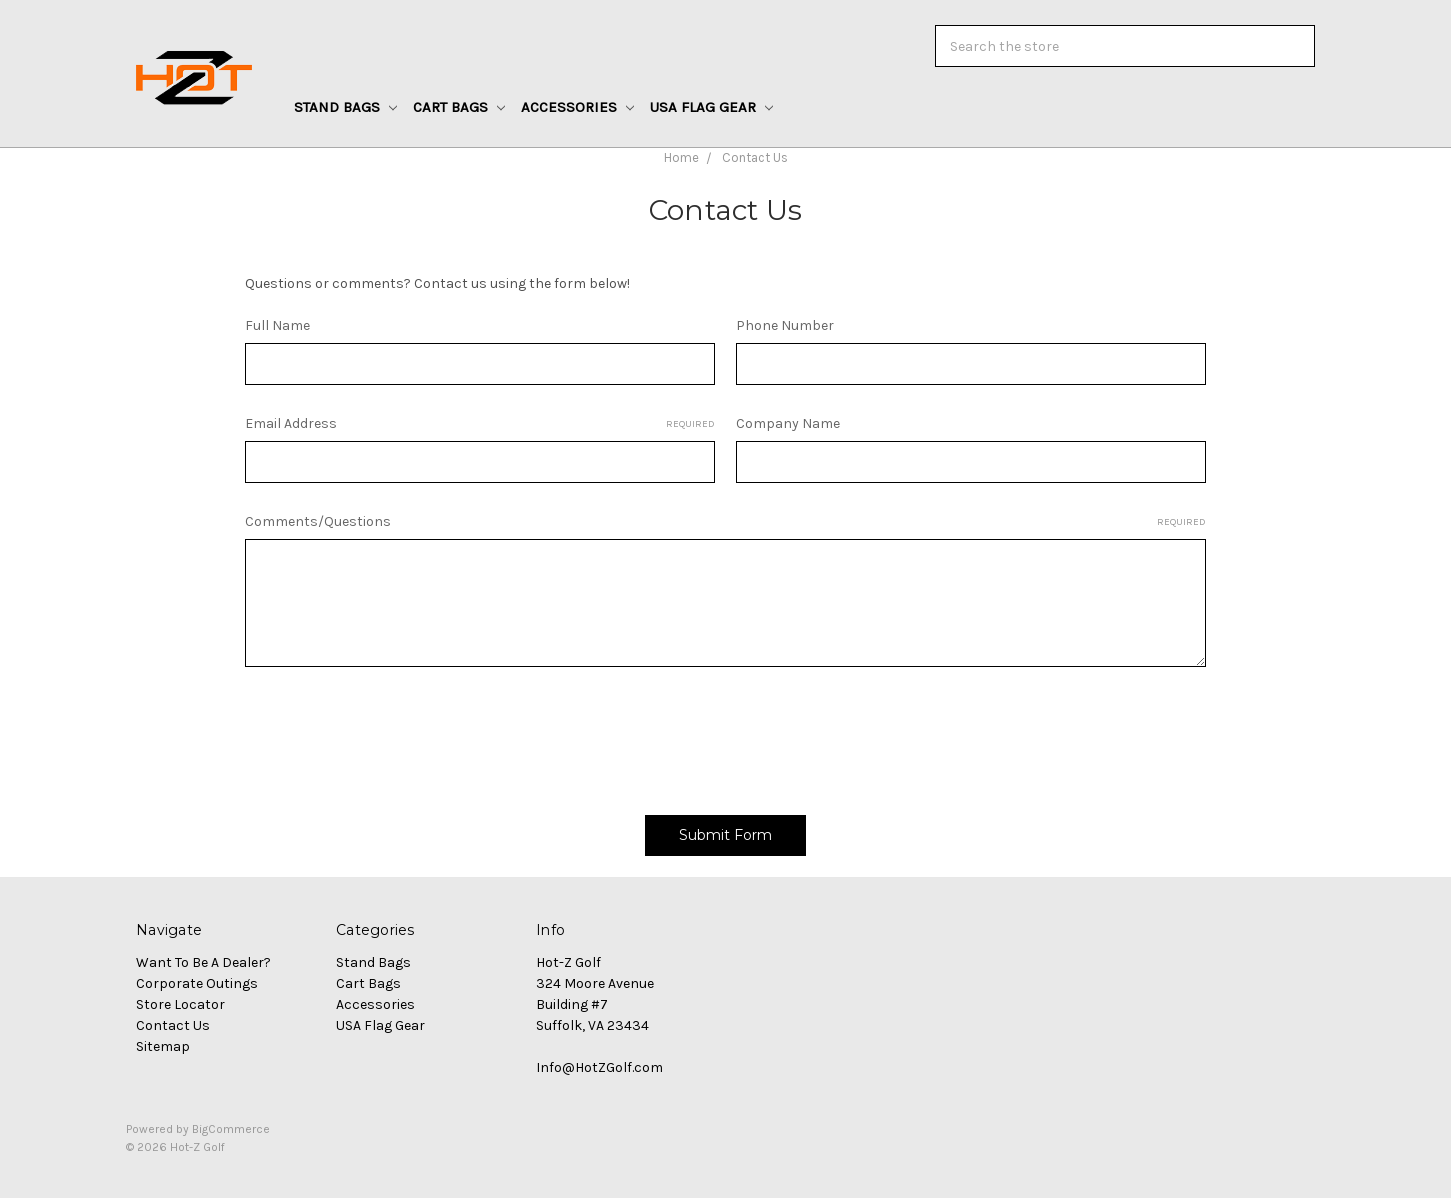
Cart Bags (459, 107)
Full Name (277, 325)
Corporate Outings (197, 983)
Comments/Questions (725, 522)
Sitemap (163, 1046)
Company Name (788, 423)
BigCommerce (231, 1129)
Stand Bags (345, 107)
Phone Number (785, 325)
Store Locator (180, 1004)
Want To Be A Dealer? (203, 962)
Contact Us (755, 157)
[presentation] (397, 734)
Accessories (577, 107)
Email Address (480, 424)
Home (681, 157)
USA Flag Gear (711, 107)
